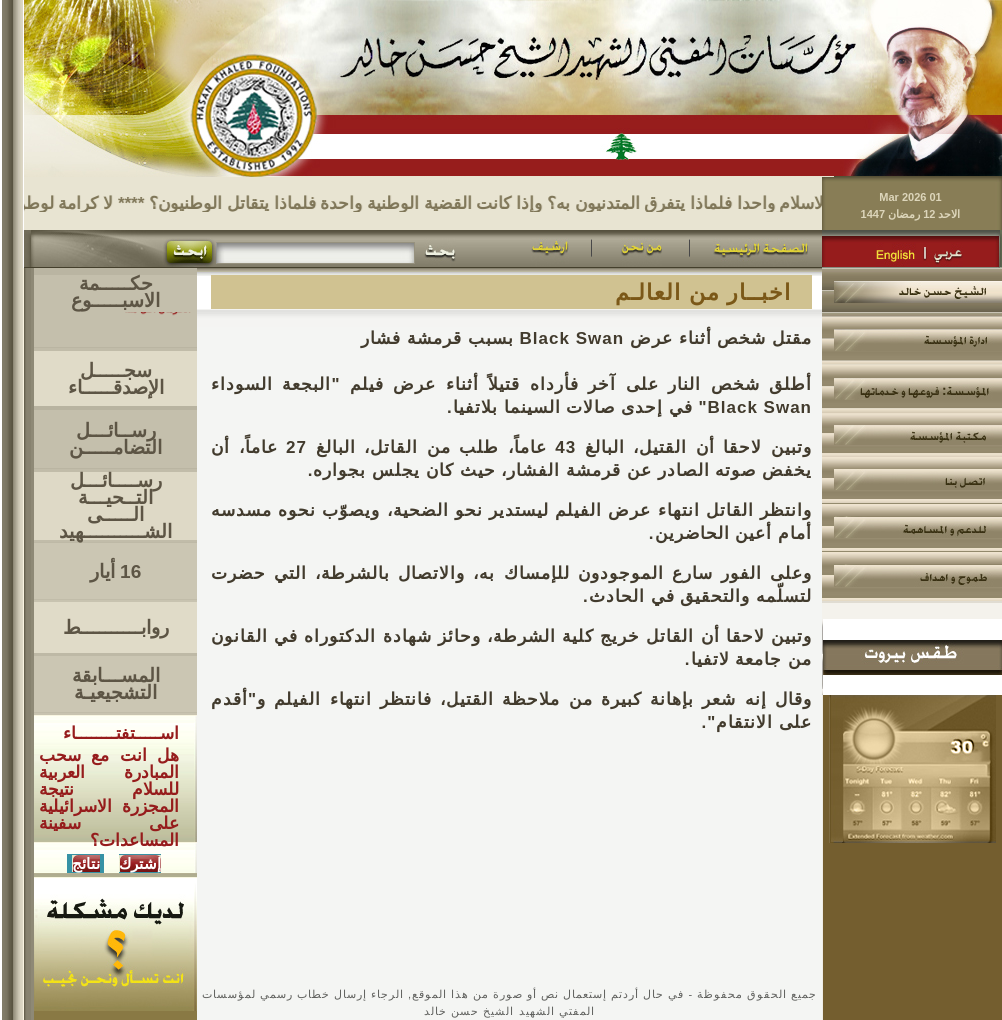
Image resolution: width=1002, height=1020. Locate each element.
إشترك (140, 863)
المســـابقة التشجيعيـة (116, 684)
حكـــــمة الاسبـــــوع (115, 292)
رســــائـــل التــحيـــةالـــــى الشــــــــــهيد (115, 506)
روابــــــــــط (116, 627)
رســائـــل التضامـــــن (115, 439)
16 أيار (115, 571)
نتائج (86, 863)
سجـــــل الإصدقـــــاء (116, 379)
